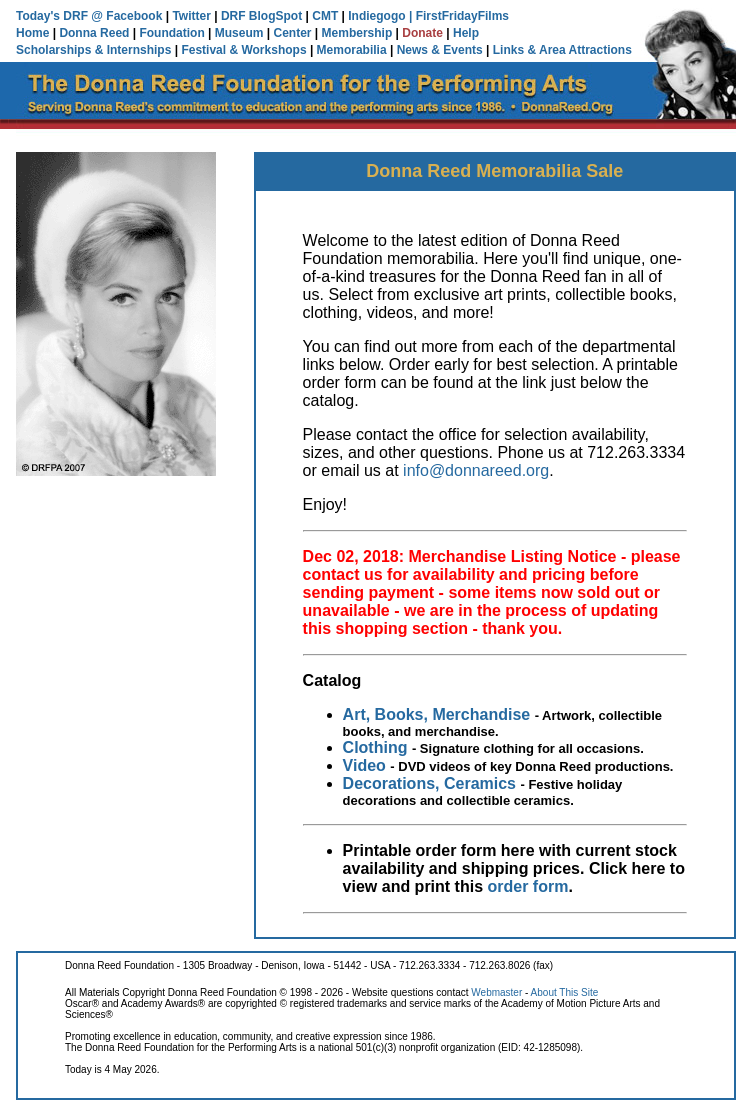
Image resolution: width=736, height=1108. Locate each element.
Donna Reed (94, 33)
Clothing (375, 747)
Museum (239, 33)
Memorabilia (352, 50)
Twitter (191, 16)
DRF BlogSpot (261, 16)
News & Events (440, 50)
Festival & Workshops (243, 50)
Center (293, 33)
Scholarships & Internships (93, 50)
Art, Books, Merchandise (437, 714)
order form (528, 886)
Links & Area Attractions (562, 50)
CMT (325, 16)
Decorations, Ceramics (429, 783)
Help (466, 33)
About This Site (565, 992)
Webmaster (496, 992)
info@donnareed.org (476, 470)
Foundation (171, 33)
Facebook (134, 16)
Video (364, 765)
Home (32, 33)
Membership (357, 33)
